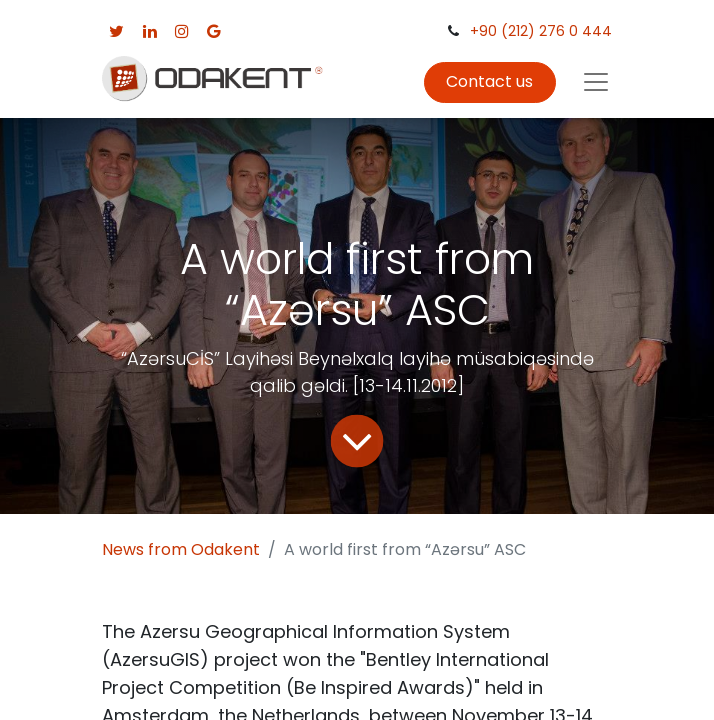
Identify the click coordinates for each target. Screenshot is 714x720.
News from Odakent (181, 549)
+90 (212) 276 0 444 (541, 31)
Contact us (489, 81)
